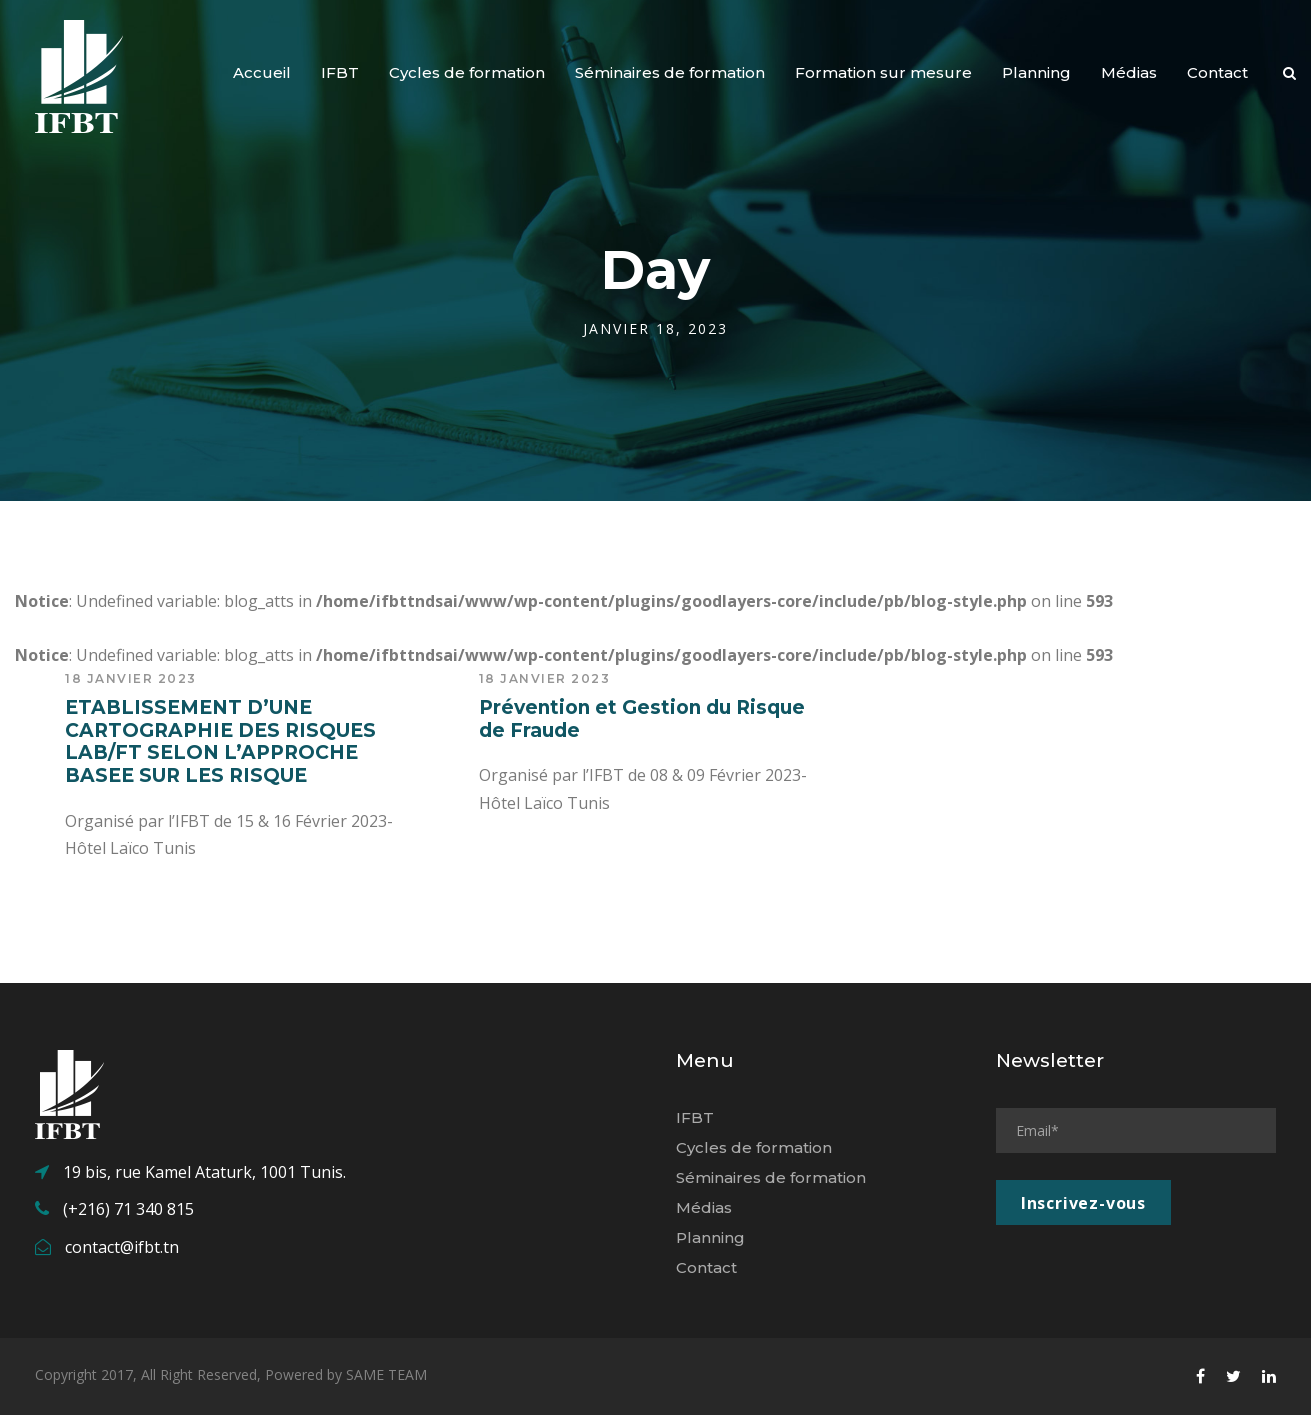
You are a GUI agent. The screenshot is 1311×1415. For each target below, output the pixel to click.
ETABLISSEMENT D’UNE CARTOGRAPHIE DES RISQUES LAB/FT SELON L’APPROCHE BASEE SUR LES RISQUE (220, 741)
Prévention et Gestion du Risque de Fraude (642, 719)
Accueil (262, 72)
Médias (1129, 72)
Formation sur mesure (883, 72)
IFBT (340, 72)
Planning (1036, 72)
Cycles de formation (467, 72)
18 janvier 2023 (131, 678)
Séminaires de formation (670, 72)
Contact (1217, 72)
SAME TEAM (386, 1374)
